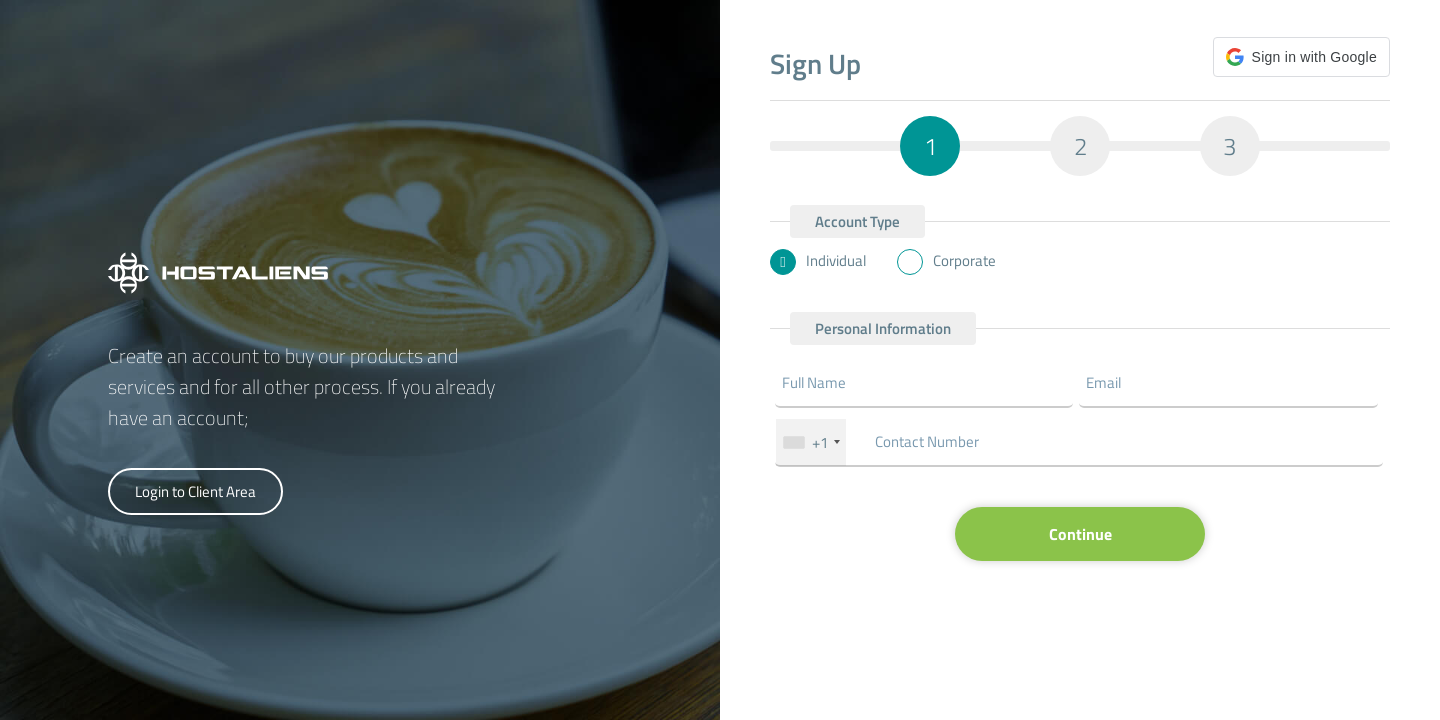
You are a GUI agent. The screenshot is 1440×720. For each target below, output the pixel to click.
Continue (1080, 534)
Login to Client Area (195, 491)
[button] (1301, 57)
